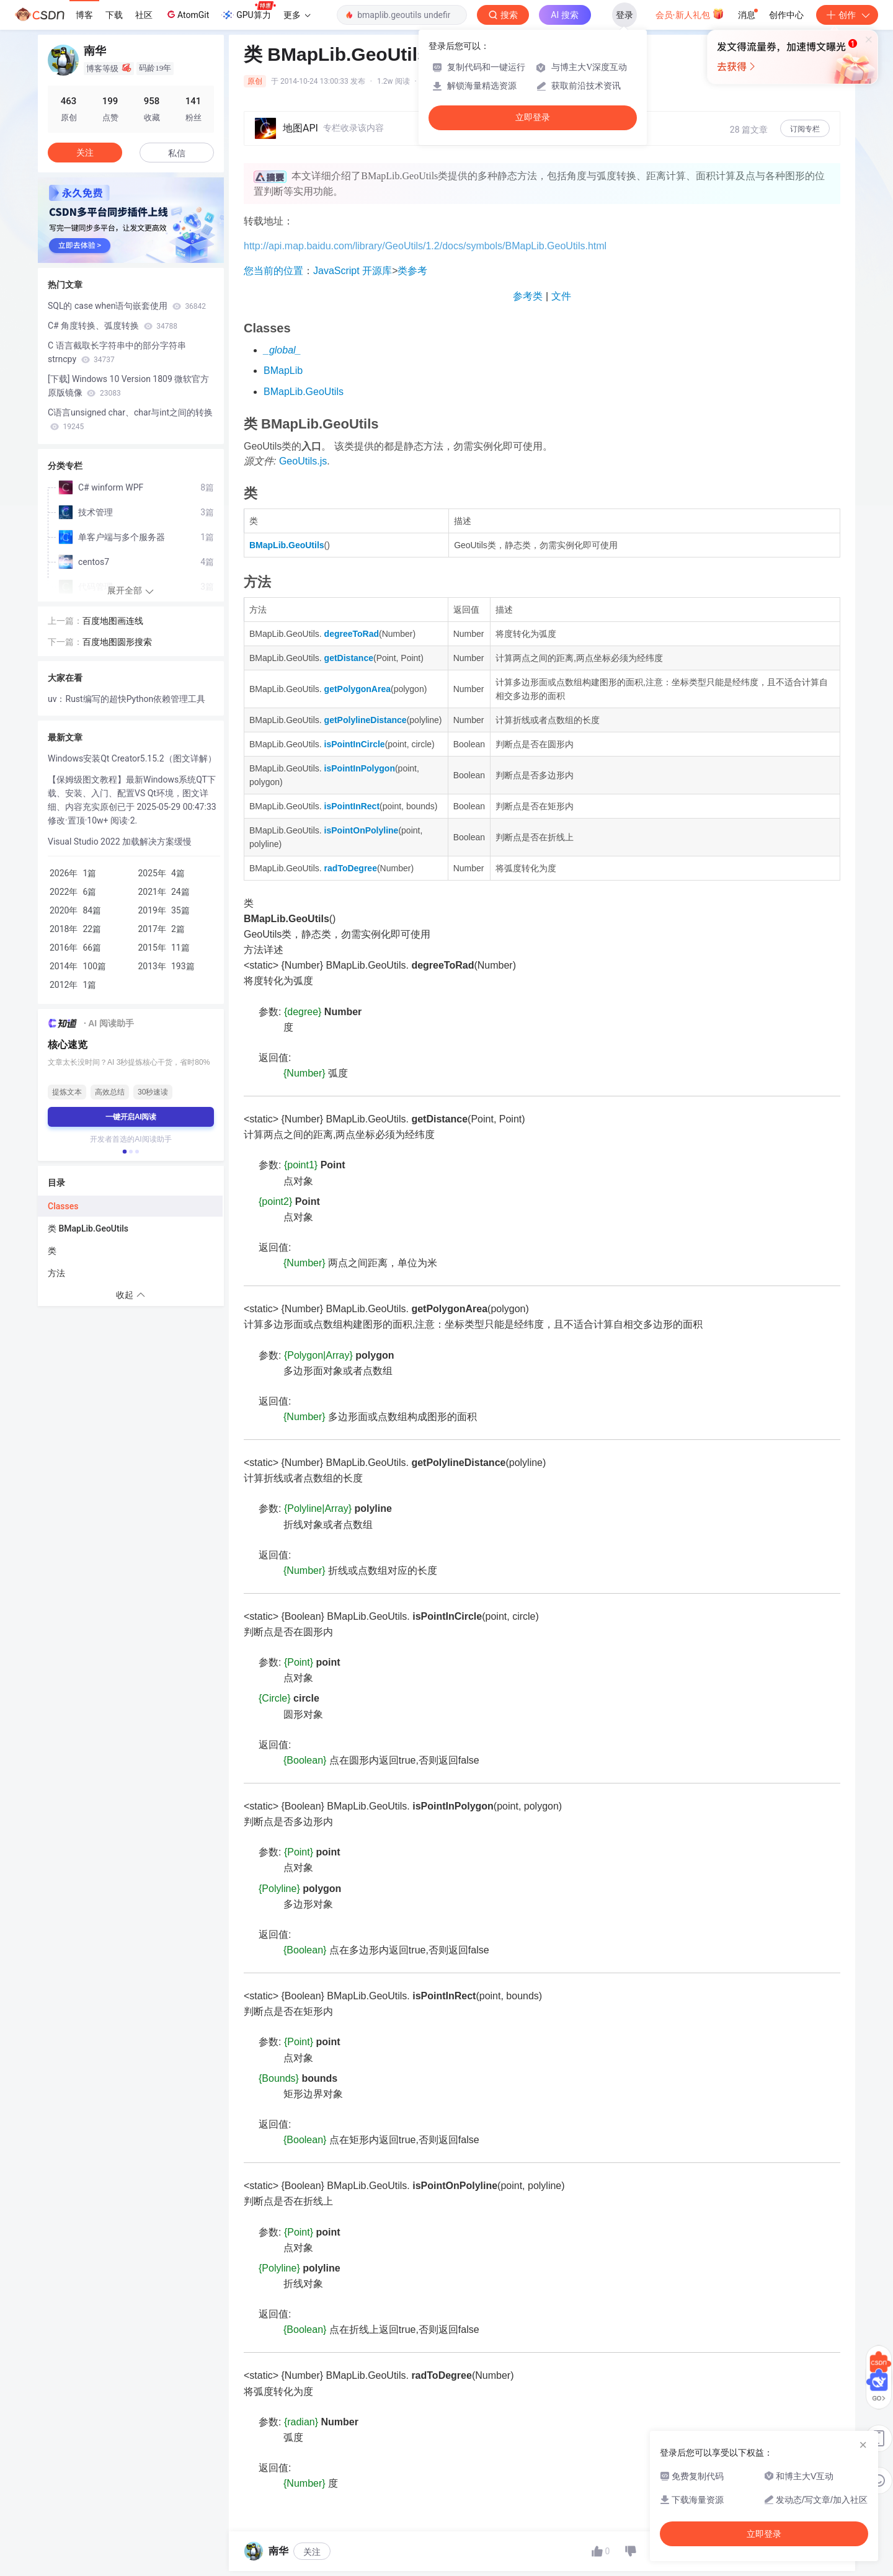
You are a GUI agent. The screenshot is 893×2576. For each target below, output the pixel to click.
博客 (84, 15)
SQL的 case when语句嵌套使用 (127, 306)
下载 (114, 15)
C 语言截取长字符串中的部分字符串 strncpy (117, 352)
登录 (624, 15)
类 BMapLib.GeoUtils (88, 1228)
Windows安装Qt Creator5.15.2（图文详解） (132, 758)
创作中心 (786, 15)
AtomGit (187, 14)
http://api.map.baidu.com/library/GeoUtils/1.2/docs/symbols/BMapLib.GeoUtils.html (425, 246)
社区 (144, 15)
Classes (63, 1206)
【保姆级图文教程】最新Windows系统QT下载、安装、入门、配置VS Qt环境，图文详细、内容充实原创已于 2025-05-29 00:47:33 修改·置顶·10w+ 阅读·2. (132, 800)
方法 (56, 1273)
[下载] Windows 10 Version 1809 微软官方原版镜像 (128, 386)
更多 (297, 15)
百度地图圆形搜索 (117, 642)
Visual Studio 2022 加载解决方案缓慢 (120, 841)
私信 (176, 153)
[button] (125, 1151)
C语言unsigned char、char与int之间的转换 (130, 419)
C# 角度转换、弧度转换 (112, 326)
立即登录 (532, 117)
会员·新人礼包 (689, 13)
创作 (847, 15)
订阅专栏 (805, 129)
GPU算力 (248, 11)
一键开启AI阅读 (130, 1117)
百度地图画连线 (112, 621)
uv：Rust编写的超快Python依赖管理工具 (126, 699)
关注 (312, 2552)
